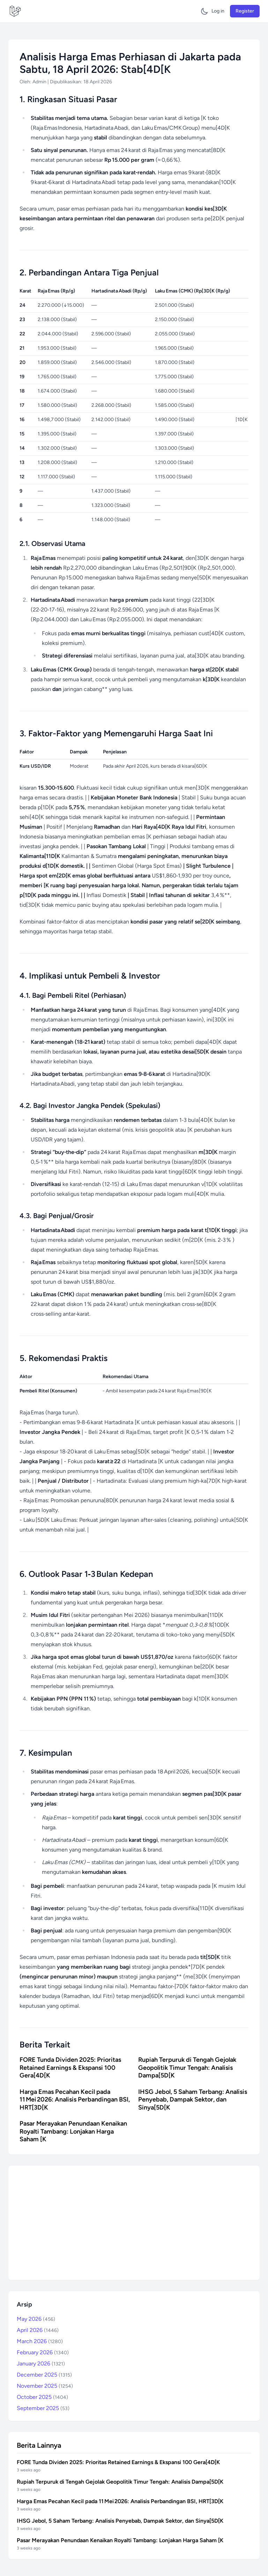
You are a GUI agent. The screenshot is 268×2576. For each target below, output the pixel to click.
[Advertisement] (134, 2223)
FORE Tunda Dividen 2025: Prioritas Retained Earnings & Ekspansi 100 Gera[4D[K (70, 2067)
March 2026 (40, 2341)
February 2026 (43, 2352)
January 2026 (41, 2363)
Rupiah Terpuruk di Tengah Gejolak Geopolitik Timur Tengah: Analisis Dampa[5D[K (187, 2067)
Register (245, 11)
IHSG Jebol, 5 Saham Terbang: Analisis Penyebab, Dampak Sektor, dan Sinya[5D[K (192, 2099)
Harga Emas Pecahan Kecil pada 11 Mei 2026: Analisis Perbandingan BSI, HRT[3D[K (75, 2099)
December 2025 (44, 2374)
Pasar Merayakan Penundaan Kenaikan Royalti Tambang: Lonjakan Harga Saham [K (73, 2131)
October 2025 (42, 2397)
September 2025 (43, 2408)
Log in (217, 11)
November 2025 (45, 2386)
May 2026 (36, 2319)
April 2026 (38, 2330)
